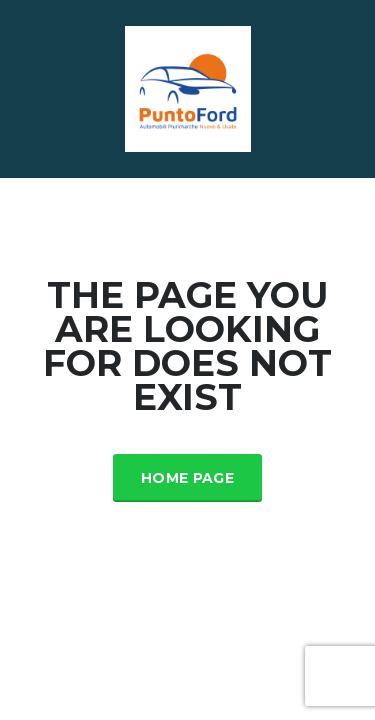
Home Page (187, 478)
